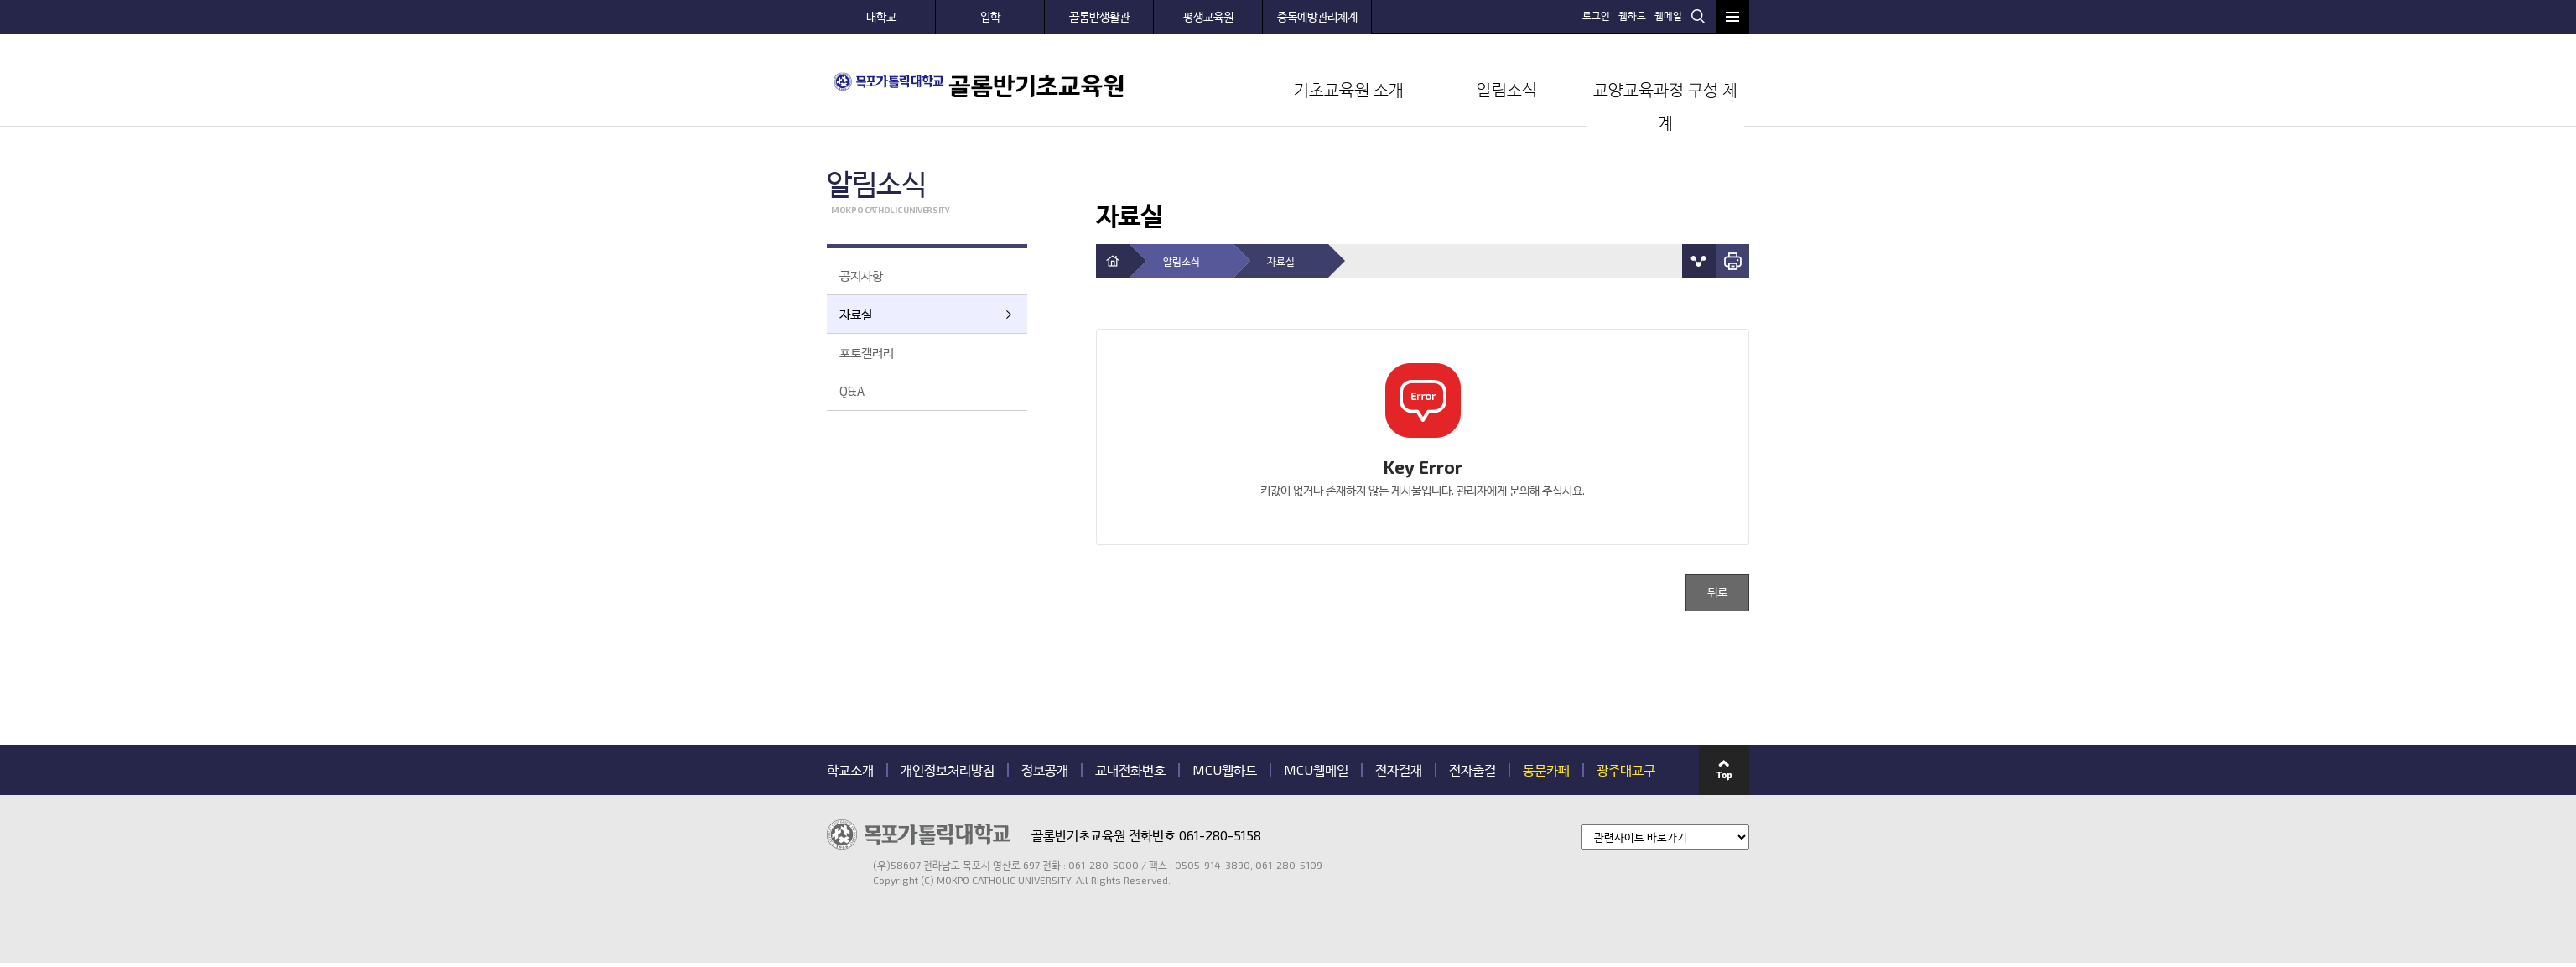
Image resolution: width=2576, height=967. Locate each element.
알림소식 (1507, 89)
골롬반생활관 (1099, 16)
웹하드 (1632, 15)
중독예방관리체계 (1317, 16)
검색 (1698, 16)
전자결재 (1398, 770)
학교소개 (850, 770)
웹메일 (1668, 15)
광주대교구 (1626, 770)
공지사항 (861, 275)
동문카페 (1546, 770)
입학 (990, 16)
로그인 (1596, 15)
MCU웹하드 (1224, 770)
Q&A (852, 390)
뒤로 (1717, 593)
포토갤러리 (866, 352)
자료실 (855, 313)
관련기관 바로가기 (827, 886)
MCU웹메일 (1316, 770)
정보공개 (1044, 770)
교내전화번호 (1130, 770)
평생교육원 (1208, 16)
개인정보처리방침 (948, 770)
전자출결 (1472, 770)
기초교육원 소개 (1349, 89)
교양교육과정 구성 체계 (1665, 106)
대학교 (881, 16)
